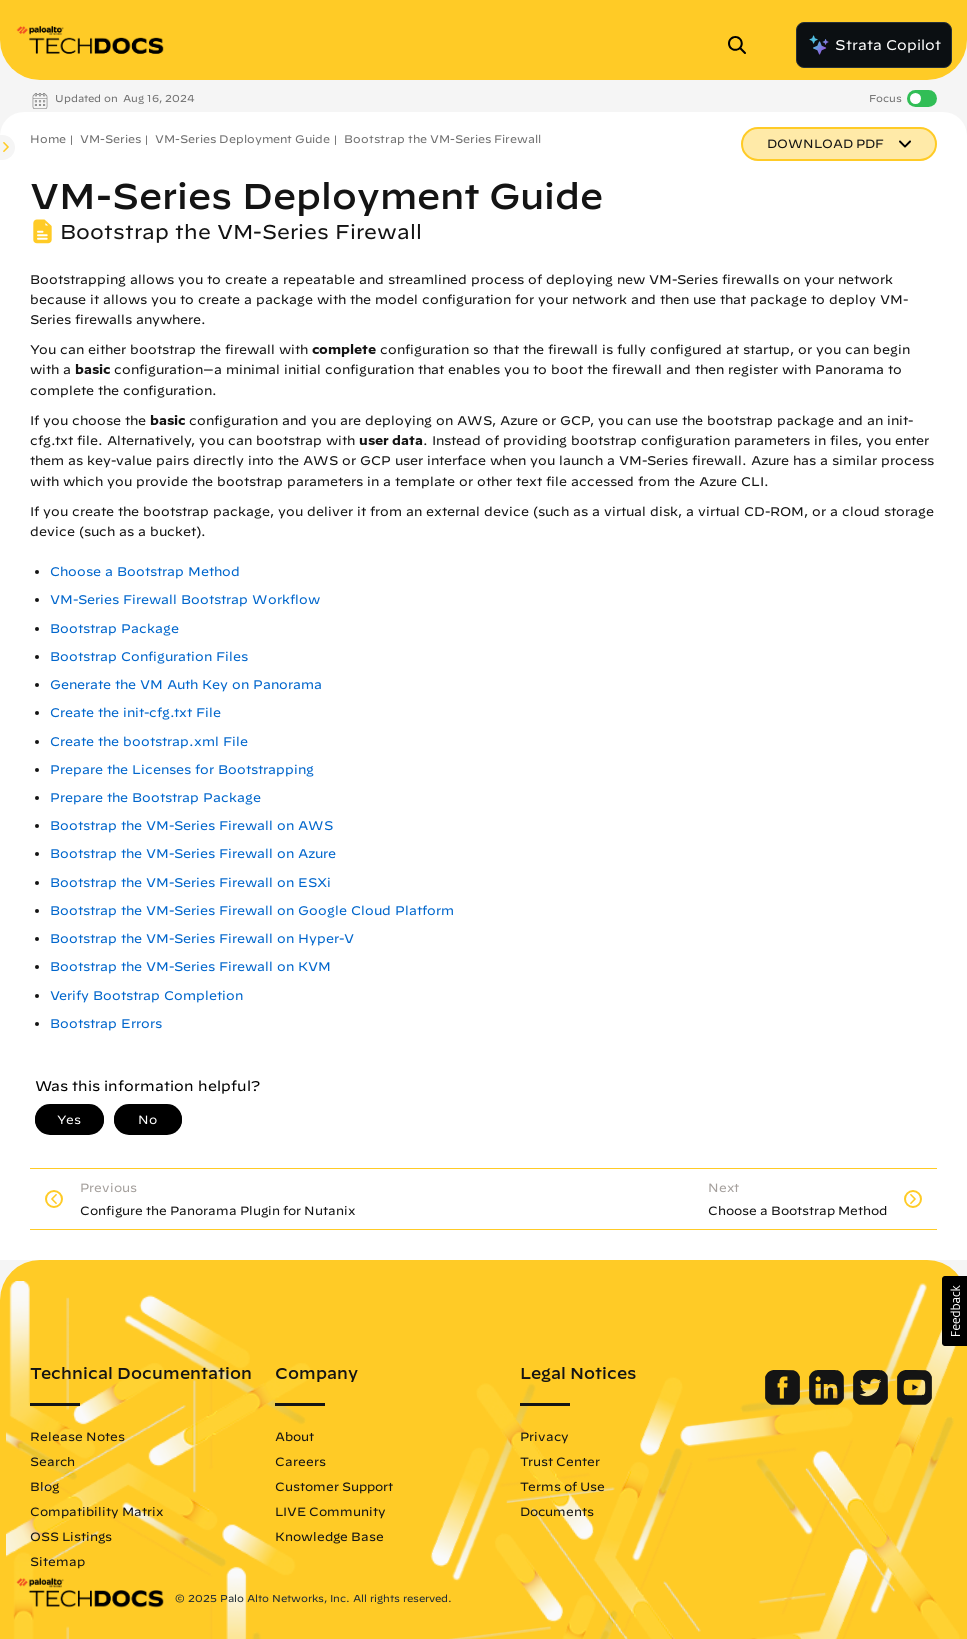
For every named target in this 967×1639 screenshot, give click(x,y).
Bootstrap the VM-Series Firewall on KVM (190, 966)
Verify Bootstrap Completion (146, 995)
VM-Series (110, 138)
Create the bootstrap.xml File (149, 741)
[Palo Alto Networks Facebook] (784, 1400)
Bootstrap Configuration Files (149, 656)
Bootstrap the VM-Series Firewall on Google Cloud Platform (252, 910)
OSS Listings (71, 1536)
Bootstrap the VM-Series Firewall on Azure (193, 853)
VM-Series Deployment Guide (242, 138)
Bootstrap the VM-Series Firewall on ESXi (190, 882)
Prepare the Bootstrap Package (155, 797)
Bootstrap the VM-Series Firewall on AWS (191, 825)
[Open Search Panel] (743, 45)
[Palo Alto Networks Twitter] (872, 1400)
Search (52, 1461)
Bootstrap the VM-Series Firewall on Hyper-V (202, 938)
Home (48, 138)
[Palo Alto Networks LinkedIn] (828, 1400)
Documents (557, 1511)
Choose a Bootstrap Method (145, 571)
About (294, 1436)
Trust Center (560, 1461)
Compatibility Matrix (96, 1511)
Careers (300, 1461)
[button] (954, 1311)
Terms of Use (562, 1486)
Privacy (544, 1436)
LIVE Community (330, 1511)
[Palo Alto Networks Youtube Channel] (914, 1400)
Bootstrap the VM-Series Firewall (442, 138)
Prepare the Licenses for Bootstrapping (182, 769)
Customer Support (334, 1486)
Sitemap (57, 1561)
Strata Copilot (874, 45)
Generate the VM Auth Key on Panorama (186, 684)
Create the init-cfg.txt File (135, 712)
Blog (44, 1486)
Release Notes (77, 1436)
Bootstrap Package (114, 628)
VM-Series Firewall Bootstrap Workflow (185, 599)
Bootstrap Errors (106, 1023)
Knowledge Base (329, 1536)
